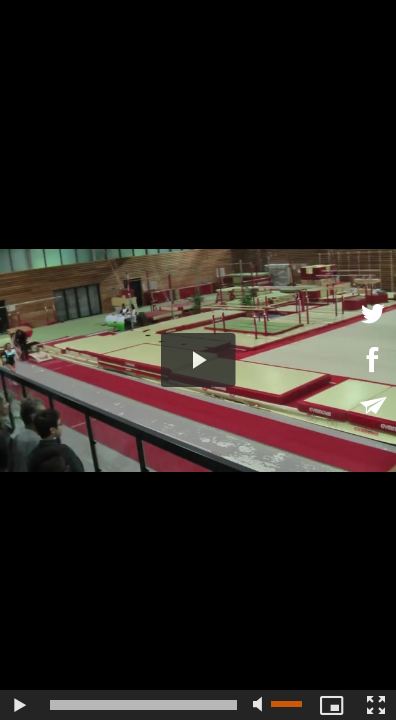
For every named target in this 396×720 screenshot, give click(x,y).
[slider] (143, 705)
